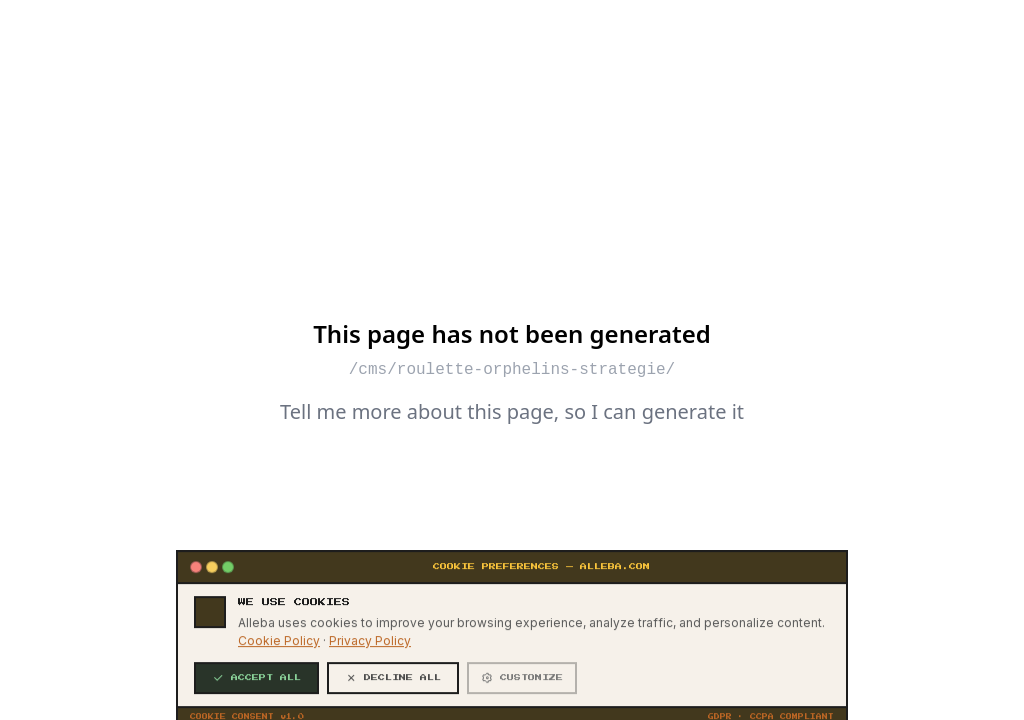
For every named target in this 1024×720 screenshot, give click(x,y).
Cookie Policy (279, 699)
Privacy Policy (370, 699)
